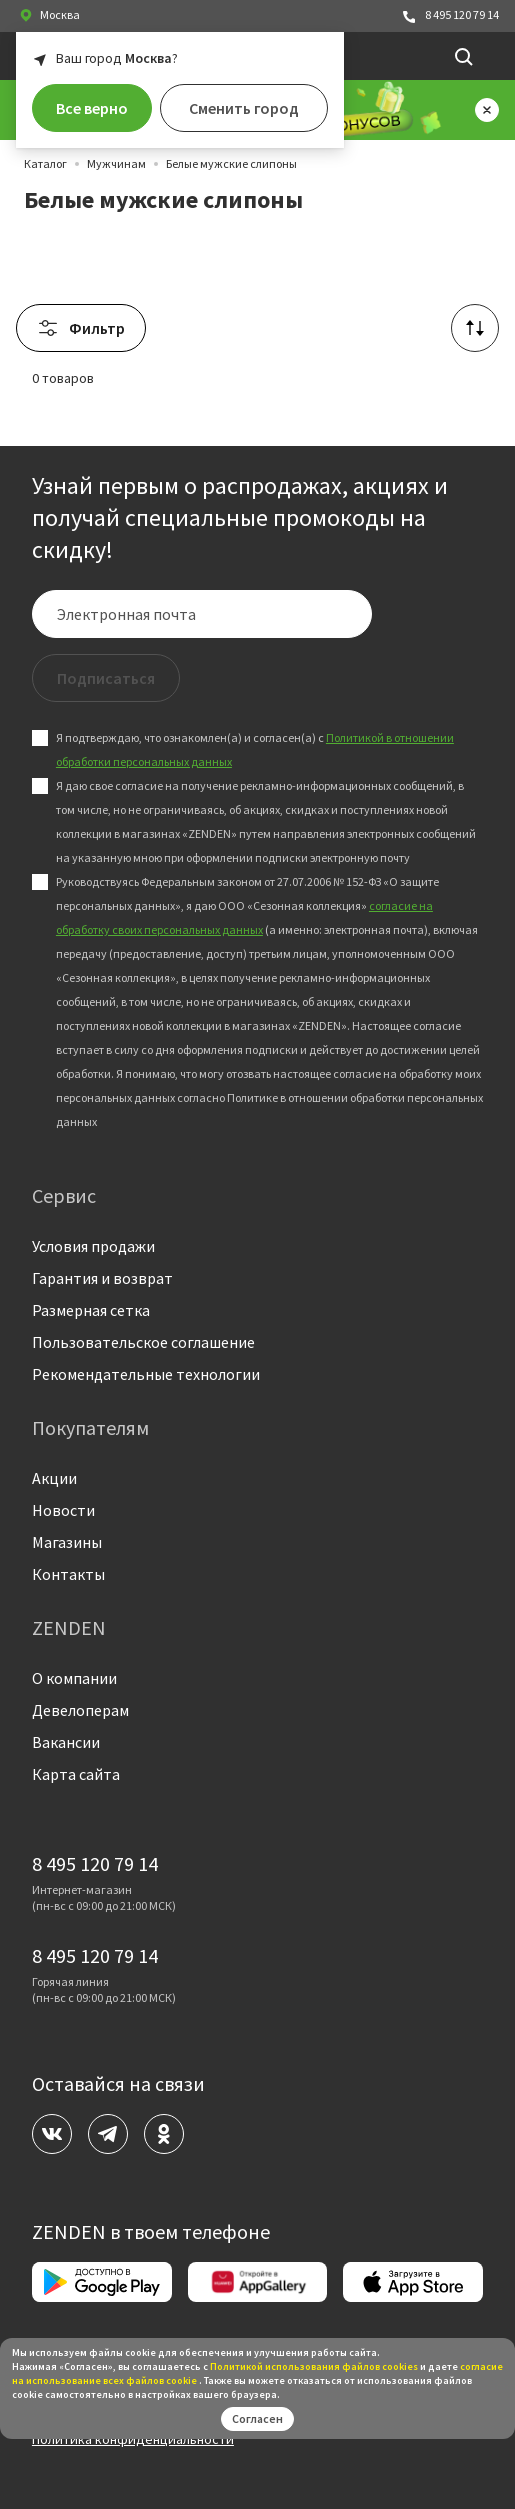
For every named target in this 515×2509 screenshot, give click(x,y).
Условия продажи (93, 1246)
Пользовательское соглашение (143, 1342)
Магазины (67, 1542)
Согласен (257, 2418)
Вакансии (66, 1742)
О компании (74, 1678)
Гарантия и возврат (102, 1278)
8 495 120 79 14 (450, 15)
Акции (54, 1478)
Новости (63, 1510)
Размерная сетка (91, 1310)
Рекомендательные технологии (146, 1374)
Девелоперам (80, 1710)
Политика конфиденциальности (133, 2439)
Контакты (68, 1574)
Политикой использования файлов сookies (314, 2366)
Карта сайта (76, 1774)
